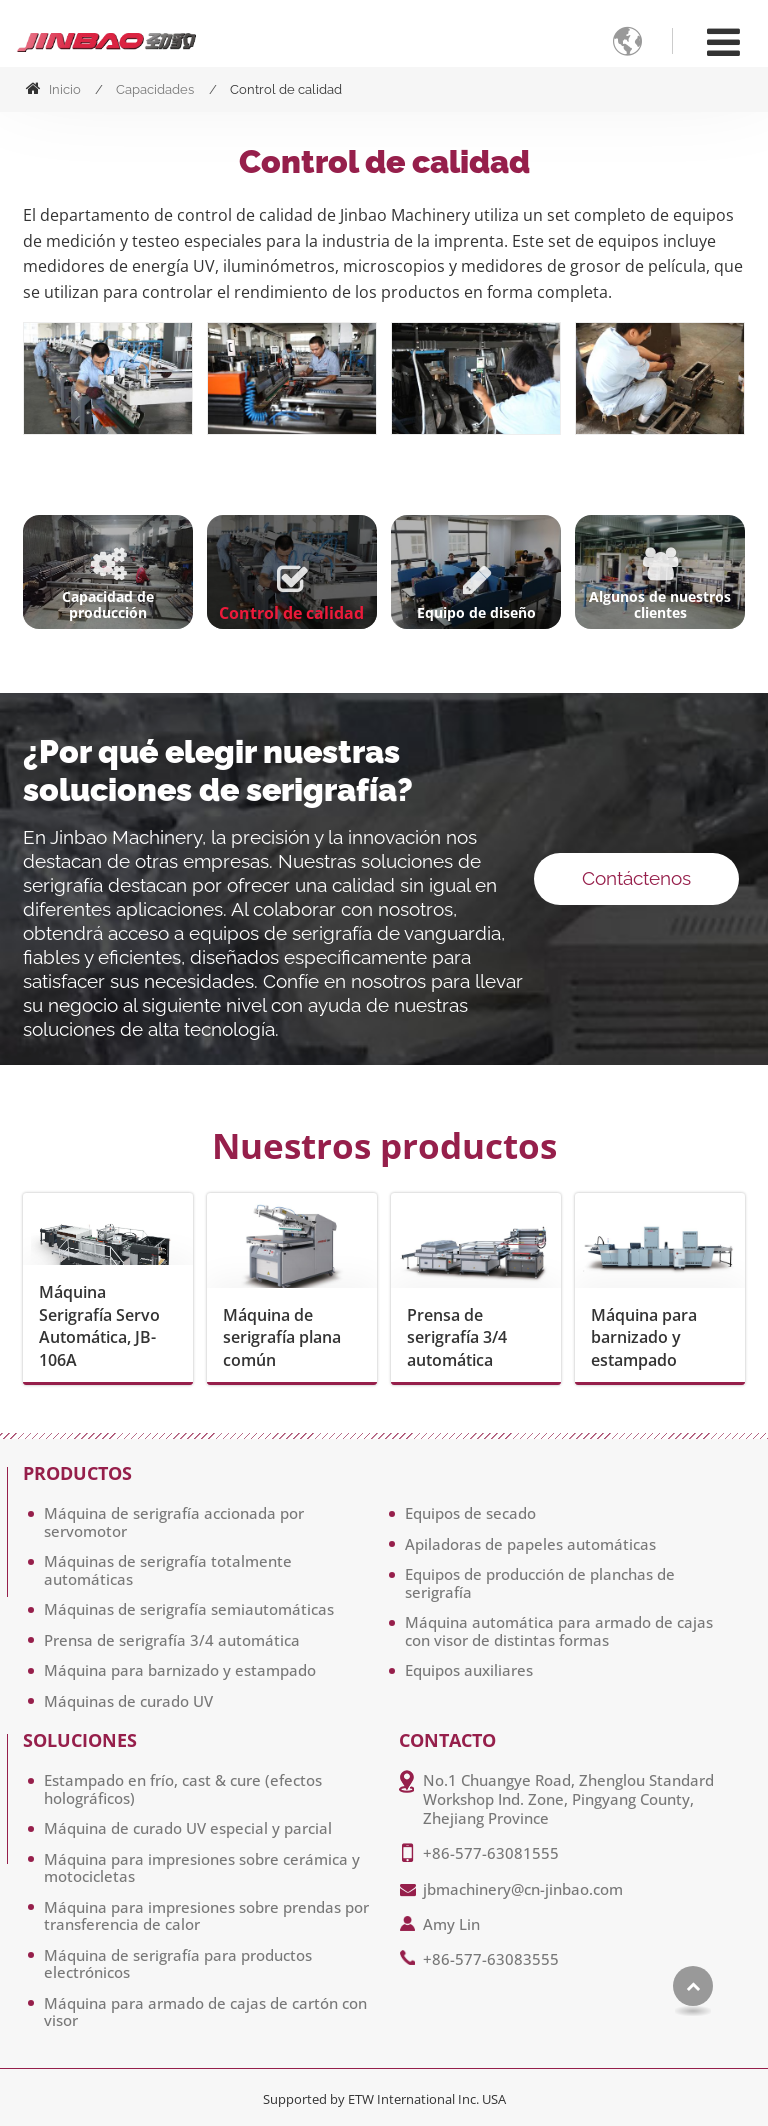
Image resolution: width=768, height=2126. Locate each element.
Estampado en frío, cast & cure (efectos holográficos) (183, 1789)
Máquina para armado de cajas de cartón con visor (205, 2012)
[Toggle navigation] (723, 41)
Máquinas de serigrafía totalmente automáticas (168, 1570)
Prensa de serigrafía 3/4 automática (457, 1337)
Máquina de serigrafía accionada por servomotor (174, 1522)
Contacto (447, 1741)
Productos (77, 1474)
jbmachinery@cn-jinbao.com (523, 1889)
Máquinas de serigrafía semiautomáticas (189, 1609)
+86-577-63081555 (491, 1853)
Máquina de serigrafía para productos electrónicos (178, 1964)
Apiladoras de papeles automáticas (530, 1544)
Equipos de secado (470, 1513)
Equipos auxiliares (469, 1670)
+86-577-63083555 (491, 1959)
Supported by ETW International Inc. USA (384, 2099)
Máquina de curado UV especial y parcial (188, 1828)
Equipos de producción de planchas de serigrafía (540, 1583)
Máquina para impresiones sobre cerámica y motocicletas (202, 1868)
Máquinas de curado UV (128, 1701)
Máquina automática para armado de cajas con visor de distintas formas (559, 1631)
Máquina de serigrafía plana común (282, 1337)
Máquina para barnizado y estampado (644, 1337)
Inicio (53, 89)
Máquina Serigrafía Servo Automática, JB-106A (99, 1325)
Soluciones (80, 1741)
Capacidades (155, 89)
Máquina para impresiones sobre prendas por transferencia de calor (206, 1916)
